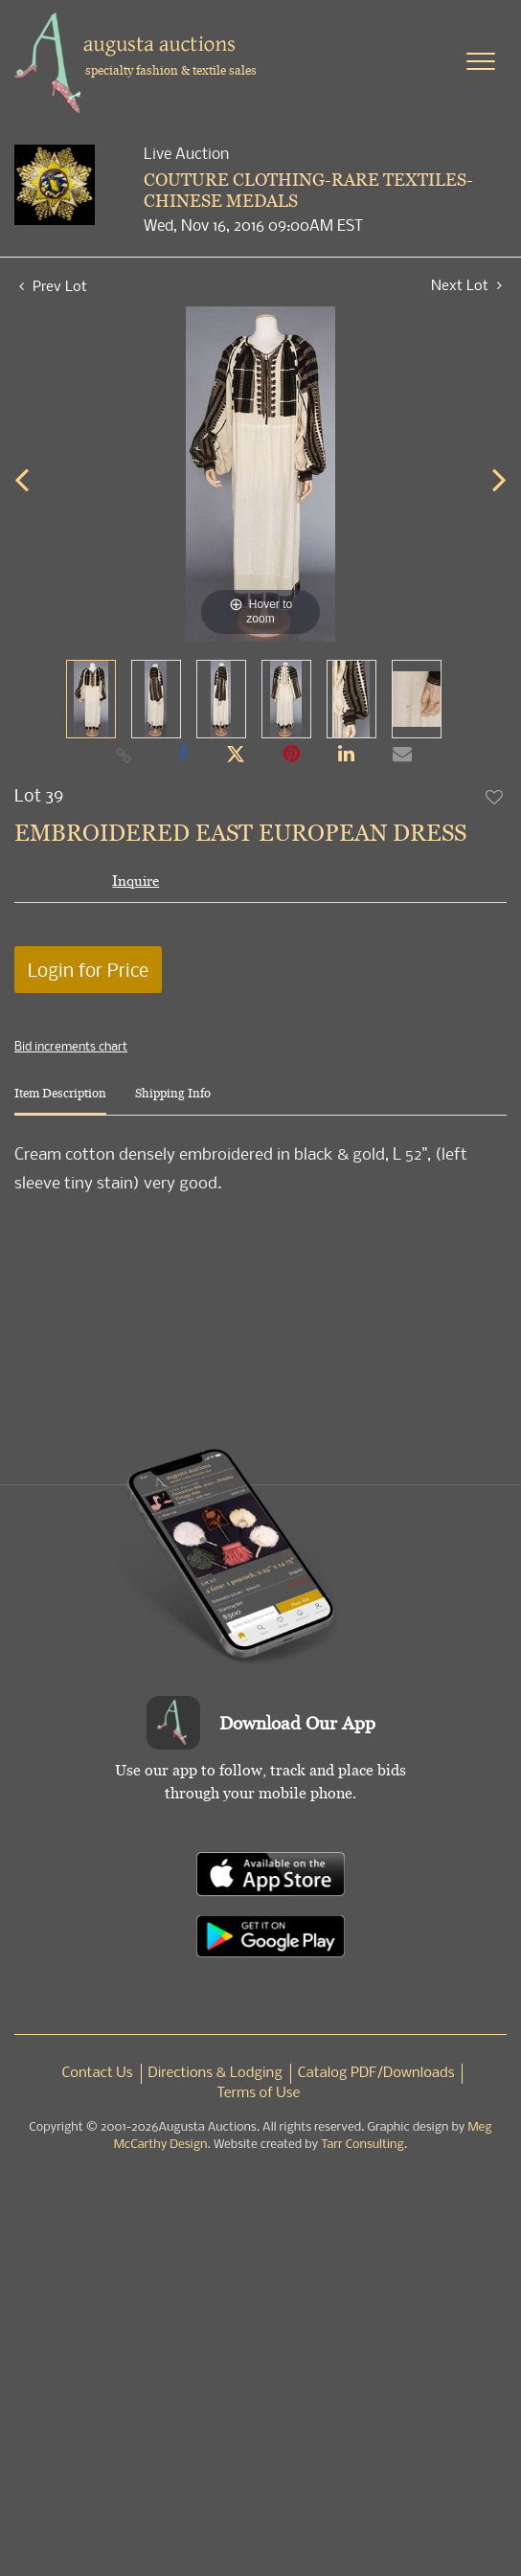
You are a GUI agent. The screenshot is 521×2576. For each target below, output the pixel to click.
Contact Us (97, 2073)
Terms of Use (259, 2093)
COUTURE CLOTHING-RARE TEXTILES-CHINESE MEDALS (308, 190)
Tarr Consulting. (364, 2144)
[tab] (60, 1101)
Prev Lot (53, 285)
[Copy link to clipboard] (124, 754)
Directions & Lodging (215, 2073)
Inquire (135, 880)
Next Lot (466, 285)
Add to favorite (495, 796)
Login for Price (88, 970)
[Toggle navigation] (481, 61)
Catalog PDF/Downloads (376, 2073)
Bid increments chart (70, 1045)
